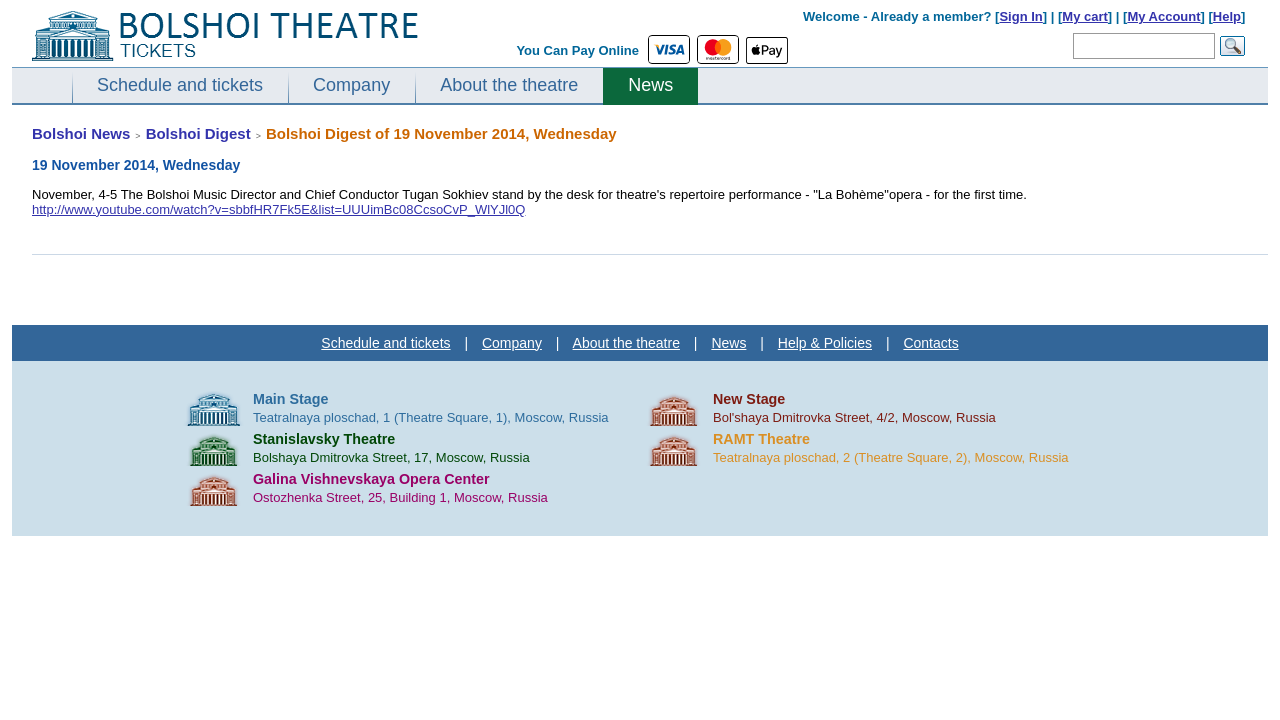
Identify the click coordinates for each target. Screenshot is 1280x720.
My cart (1085, 16)
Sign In (1020, 16)
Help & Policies (825, 343)
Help (1227, 16)
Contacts (930, 343)
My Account (1163, 16)
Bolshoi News (81, 133)
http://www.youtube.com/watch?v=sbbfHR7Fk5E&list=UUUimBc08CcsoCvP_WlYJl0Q (278, 209)
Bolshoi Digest (198, 133)
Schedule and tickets (180, 85)
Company (351, 85)
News (650, 85)
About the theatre (509, 85)
